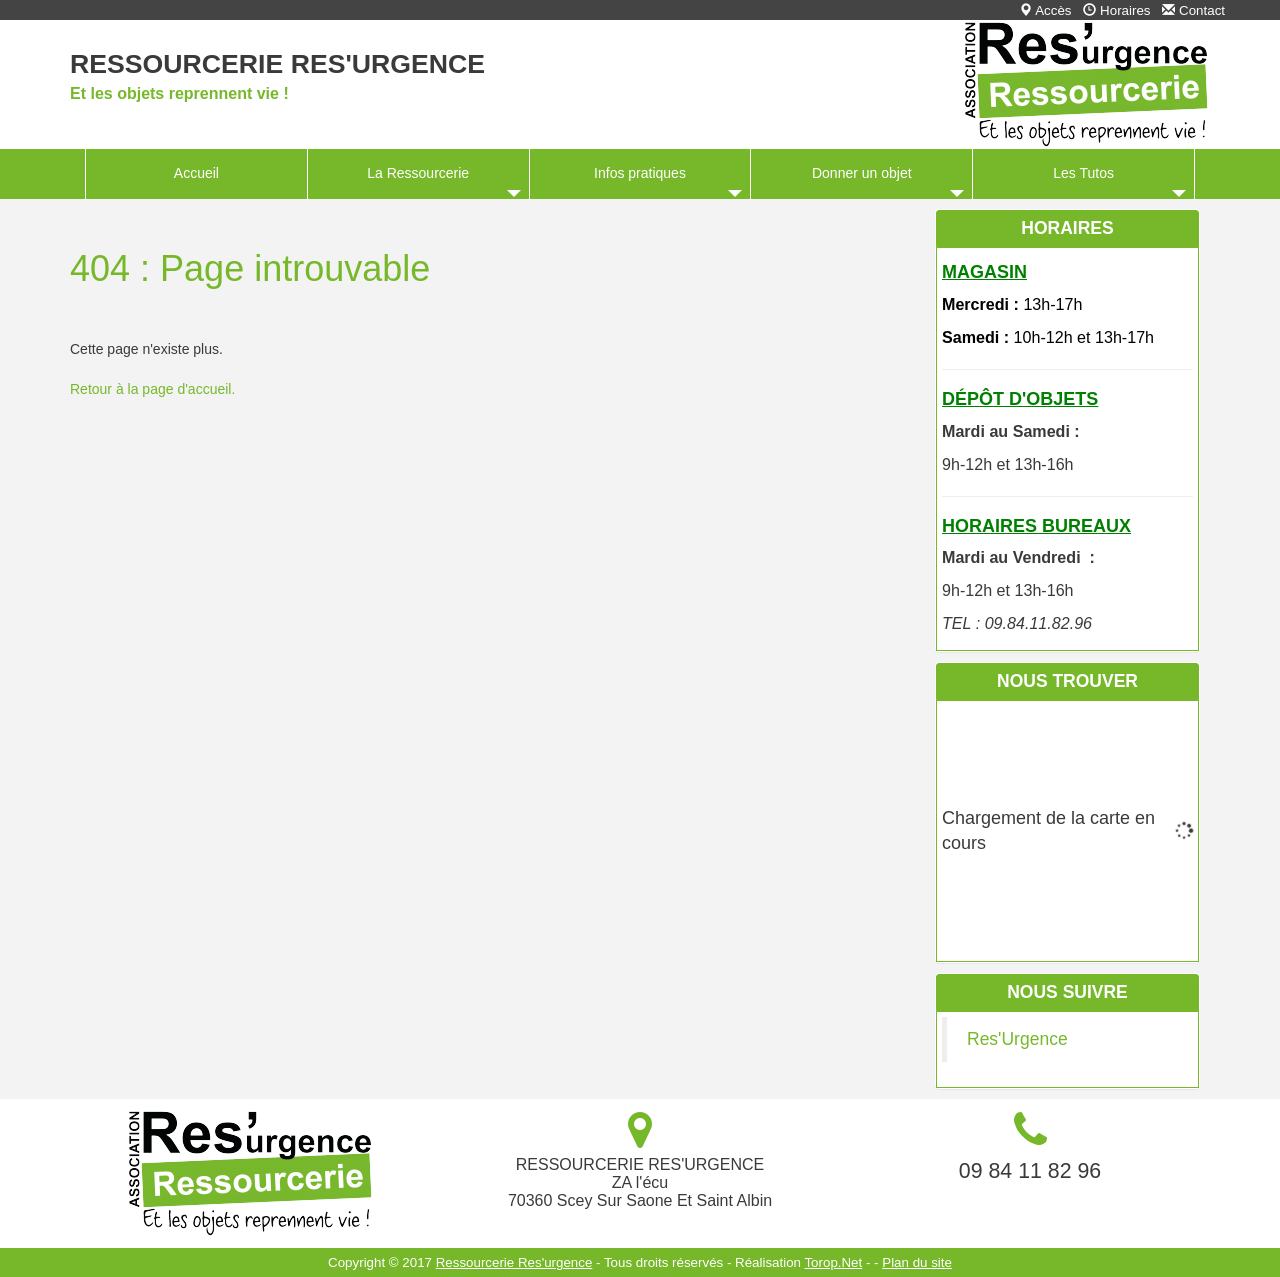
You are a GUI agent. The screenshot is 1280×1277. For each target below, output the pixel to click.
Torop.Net (833, 1262)
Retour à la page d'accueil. (152, 389)
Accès (1045, 10)
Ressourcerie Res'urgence (277, 64)
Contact (1193, 10)
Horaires (1116, 10)
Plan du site (917, 1262)
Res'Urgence (1017, 1039)
